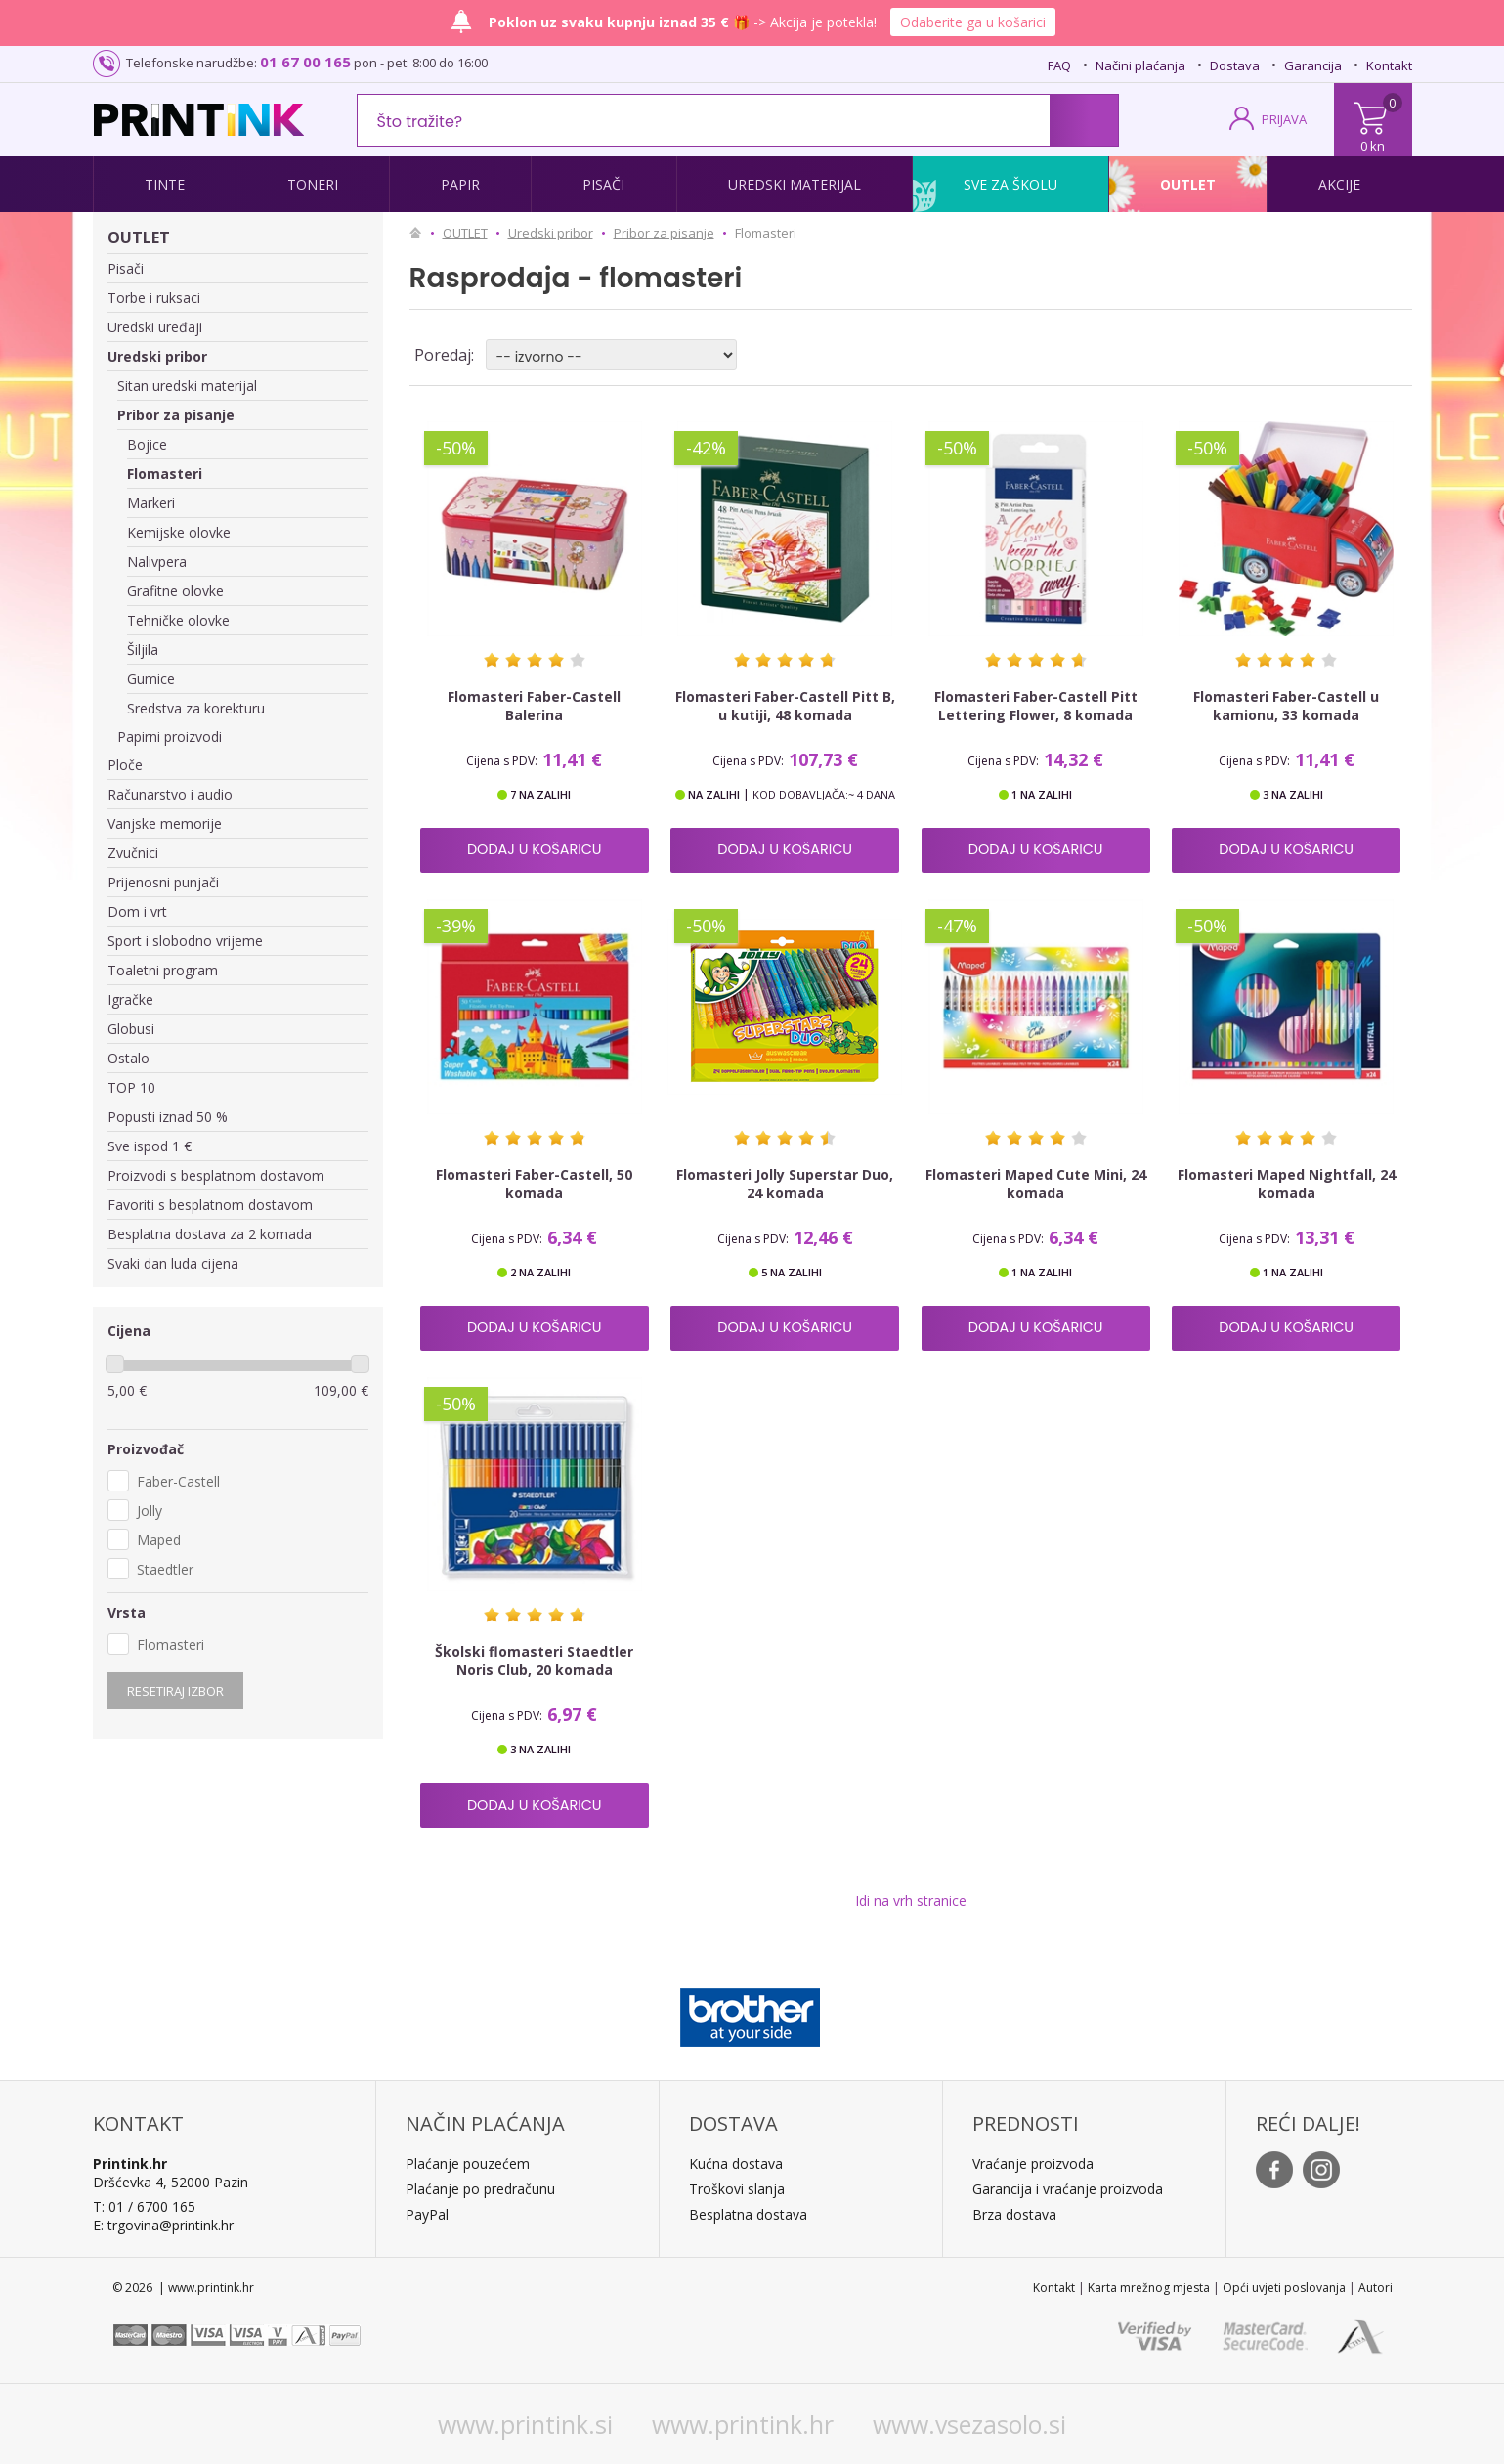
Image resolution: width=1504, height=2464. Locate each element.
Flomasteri (164, 473)
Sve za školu (1010, 184)
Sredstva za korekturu (196, 708)
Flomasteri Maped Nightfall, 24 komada (1287, 1183)
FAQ (1059, 65)
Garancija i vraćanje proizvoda (1067, 2189)
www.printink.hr (743, 2424)
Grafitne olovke (175, 591)
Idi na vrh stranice (911, 1900)
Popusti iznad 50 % (167, 1116)
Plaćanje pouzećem (468, 2163)
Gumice (151, 679)
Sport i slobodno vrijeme (185, 940)
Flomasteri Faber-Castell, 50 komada (534, 1183)
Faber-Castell (178, 1481)
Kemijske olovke (179, 532)
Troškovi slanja (737, 2189)
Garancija (1313, 65)
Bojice (147, 444)
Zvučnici (132, 852)
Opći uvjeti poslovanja (1284, 2287)
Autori (1375, 2287)
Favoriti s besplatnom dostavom (210, 1204)
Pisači (603, 184)
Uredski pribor (157, 356)
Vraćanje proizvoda (1033, 2163)
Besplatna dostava (748, 2214)
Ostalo (128, 1058)
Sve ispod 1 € (149, 1146)
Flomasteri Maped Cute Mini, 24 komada (1035, 1183)
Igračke (130, 999)
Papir (460, 184)
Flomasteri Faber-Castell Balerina (534, 705)
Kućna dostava (736, 2163)
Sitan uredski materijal (187, 385)
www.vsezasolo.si (969, 2424)
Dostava (1235, 65)
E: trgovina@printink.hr (163, 2225)
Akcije (1339, 184)
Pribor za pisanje (176, 415)
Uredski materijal (794, 184)
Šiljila (142, 649)
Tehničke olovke (178, 620)
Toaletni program (162, 970)
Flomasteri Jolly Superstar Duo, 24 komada (784, 1183)
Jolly (149, 1510)
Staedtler (165, 1569)
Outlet (1188, 184)
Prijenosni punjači (163, 882)
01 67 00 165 (305, 61)
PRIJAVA (1284, 119)
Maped (159, 1540)
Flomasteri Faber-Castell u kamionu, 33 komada (1286, 705)
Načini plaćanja (1140, 65)
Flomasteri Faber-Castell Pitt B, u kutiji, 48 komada (785, 705)
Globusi (130, 1028)
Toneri (312, 184)
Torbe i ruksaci (153, 297)
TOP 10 (131, 1087)
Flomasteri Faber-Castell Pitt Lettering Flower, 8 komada (1036, 705)
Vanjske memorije (164, 823)
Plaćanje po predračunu (480, 2189)
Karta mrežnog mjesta (1149, 2287)
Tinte (165, 184)
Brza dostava (1014, 2214)
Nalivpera (157, 561)
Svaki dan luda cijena (172, 1263)
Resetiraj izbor (175, 1691)
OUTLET (138, 237)
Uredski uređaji (154, 327)
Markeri (151, 503)
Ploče (125, 765)
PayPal (427, 2214)
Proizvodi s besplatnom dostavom (215, 1175)
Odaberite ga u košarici (973, 22)
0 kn (1372, 145)
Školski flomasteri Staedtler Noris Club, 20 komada (534, 1660)
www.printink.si (525, 2424)
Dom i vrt (137, 911)
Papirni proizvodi (169, 736)
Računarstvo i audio (170, 794)
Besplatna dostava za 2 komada (209, 1234)
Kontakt (1389, 65)
